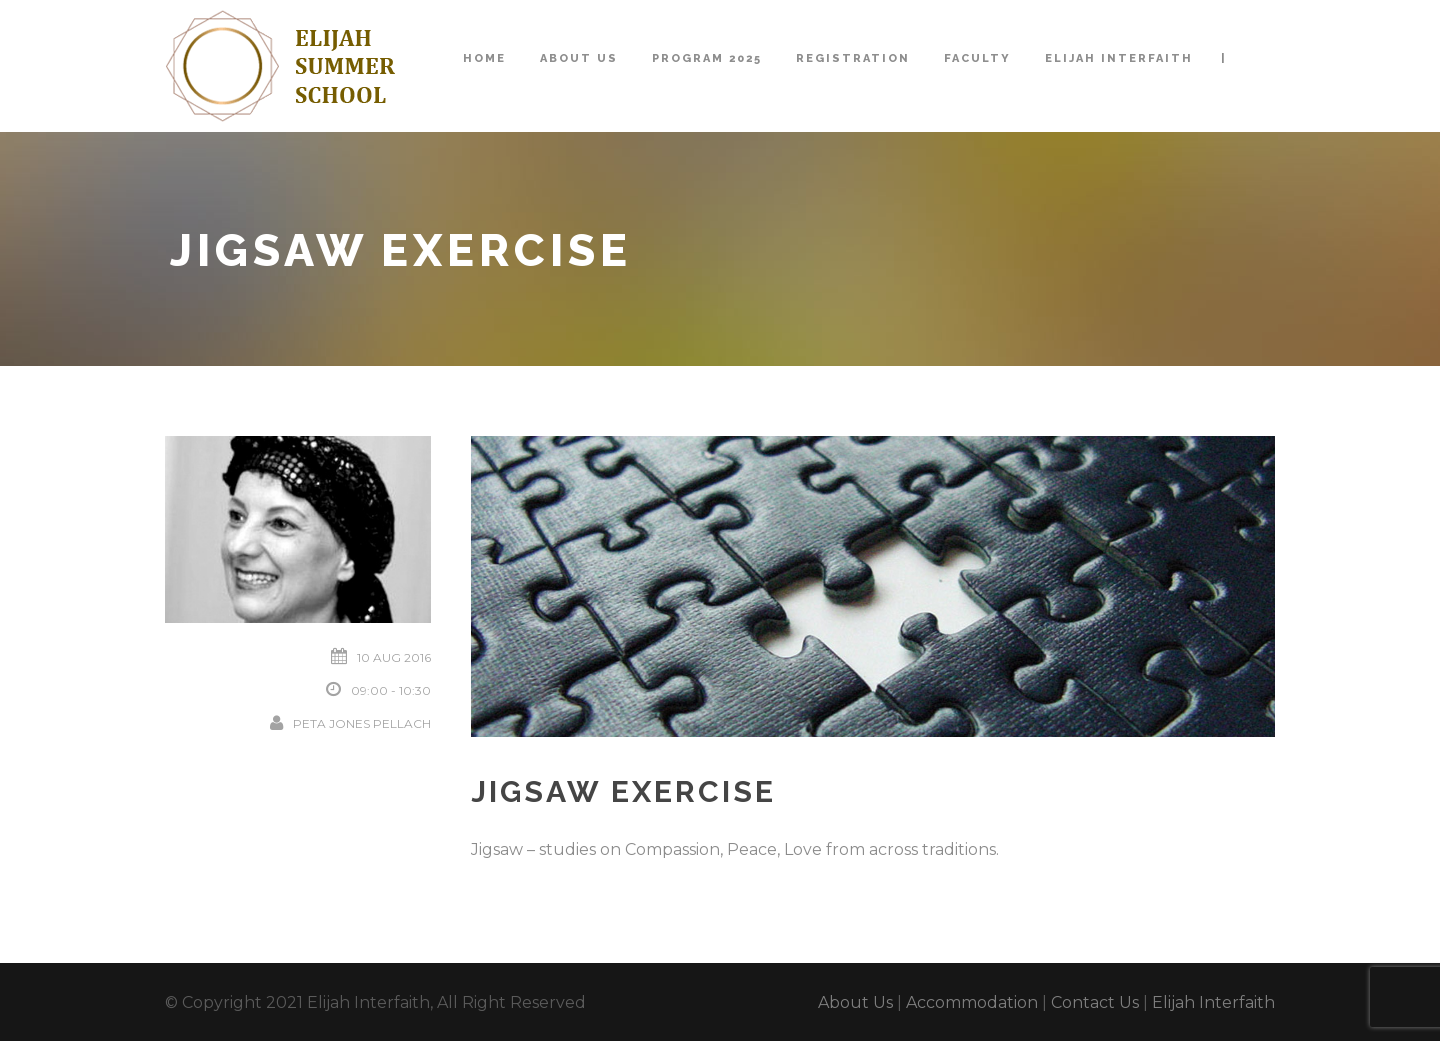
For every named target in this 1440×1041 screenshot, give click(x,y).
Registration (853, 58)
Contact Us (1095, 1002)
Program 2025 (707, 58)
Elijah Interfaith (1119, 58)
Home (484, 58)
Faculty (977, 58)
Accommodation (972, 1002)
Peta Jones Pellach (362, 723)
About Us (579, 58)
